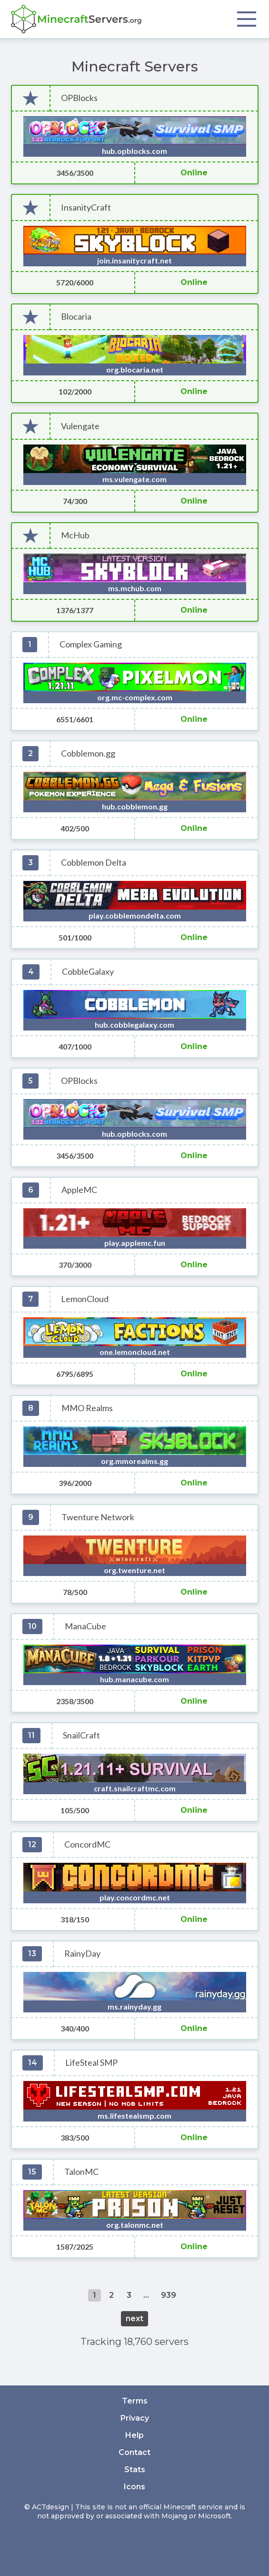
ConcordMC (87, 1844)
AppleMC (79, 1190)
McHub (75, 535)
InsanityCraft (86, 207)
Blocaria (76, 317)
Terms (135, 2400)
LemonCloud (85, 1299)
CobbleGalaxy (88, 972)
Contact (134, 2452)
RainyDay (82, 1954)
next (134, 2318)
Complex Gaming (91, 644)
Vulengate (80, 426)
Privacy (134, 2418)
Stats (134, 2469)
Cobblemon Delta (93, 863)
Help (134, 2435)
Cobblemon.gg (88, 753)
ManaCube (85, 1626)
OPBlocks (79, 98)
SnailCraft (81, 1735)
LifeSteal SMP (91, 2063)
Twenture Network (97, 1517)
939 (168, 2295)
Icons (134, 2486)
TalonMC (81, 2172)
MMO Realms (87, 1408)
